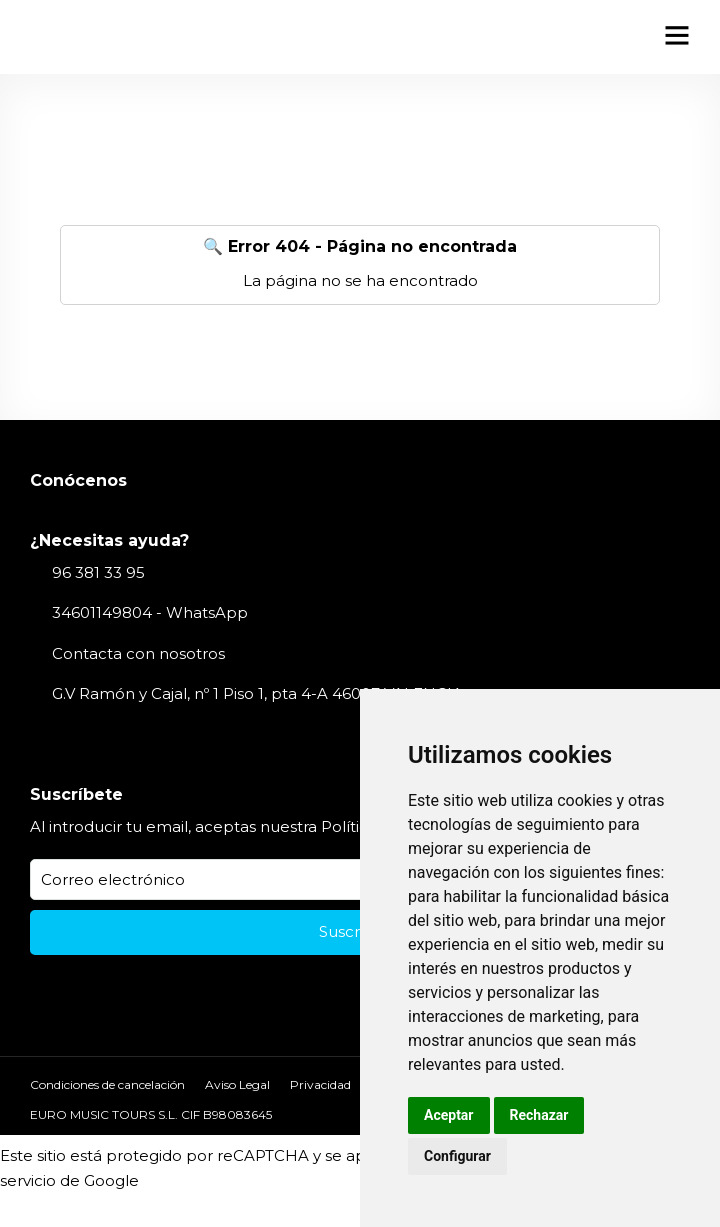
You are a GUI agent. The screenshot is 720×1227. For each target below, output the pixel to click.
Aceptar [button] (449, 1115)
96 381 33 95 (98, 572)
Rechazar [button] (539, 1115)
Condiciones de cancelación (107, 1084)
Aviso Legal (237, 1084)
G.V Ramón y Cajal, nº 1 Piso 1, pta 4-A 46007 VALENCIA (257, 693)
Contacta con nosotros (138, 653)
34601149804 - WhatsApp (150, 612)
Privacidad (320, 1084)
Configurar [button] (457, 1156)
